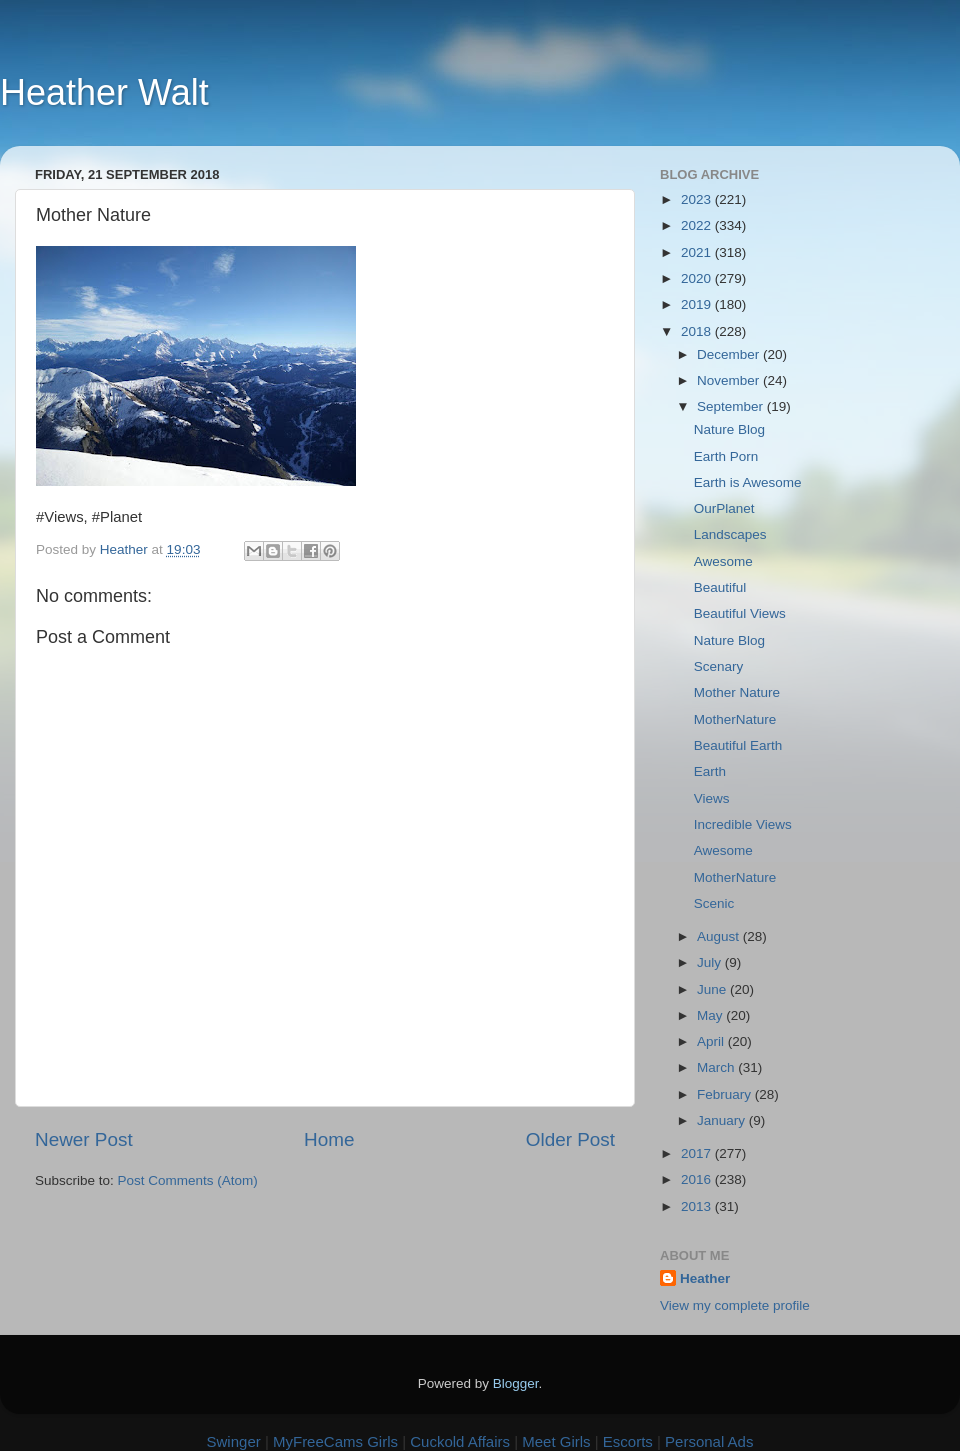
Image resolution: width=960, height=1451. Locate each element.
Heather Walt (104, 92)
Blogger (516, 1383)
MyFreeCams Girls (335, 1441)
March (717, 1067)
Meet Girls (556, 1441)
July (711, 962)
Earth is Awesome (748, 482)
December (730, 354)
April (712, 1041)
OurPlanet (724, 508)
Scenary (719, 666)
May (711, 1015)
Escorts (628, 1441)
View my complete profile (735, 1305)
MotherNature (735, 719)
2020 (698, 278)
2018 (698, 331)
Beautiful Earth (738, 745)
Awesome (723, 561)
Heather (705, 1278)
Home (329, 1139)
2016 (698, 1179)
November (730, 380)
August (720, 936)
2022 (698, 225)
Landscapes (730, 534)
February (726, 1094)
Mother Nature (737, 692)
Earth (710, 771)
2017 (698, 1153)
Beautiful (720, 587)
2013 (698, 1206)
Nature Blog (729, 429)
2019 (698, 304)
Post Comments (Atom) (188, 1180)
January (723, 1120)
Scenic (714, 903)
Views (712, 798)
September (732, 406)
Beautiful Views (740, 613)
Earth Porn (726, 456)
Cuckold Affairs (460, 1441)
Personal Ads (709, 1441)
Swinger (234, 1441)
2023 (698, 199)
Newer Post (84, 1139)
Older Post (570, 1139)
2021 (698, 252)
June (713, 989)
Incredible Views (743, 824)
